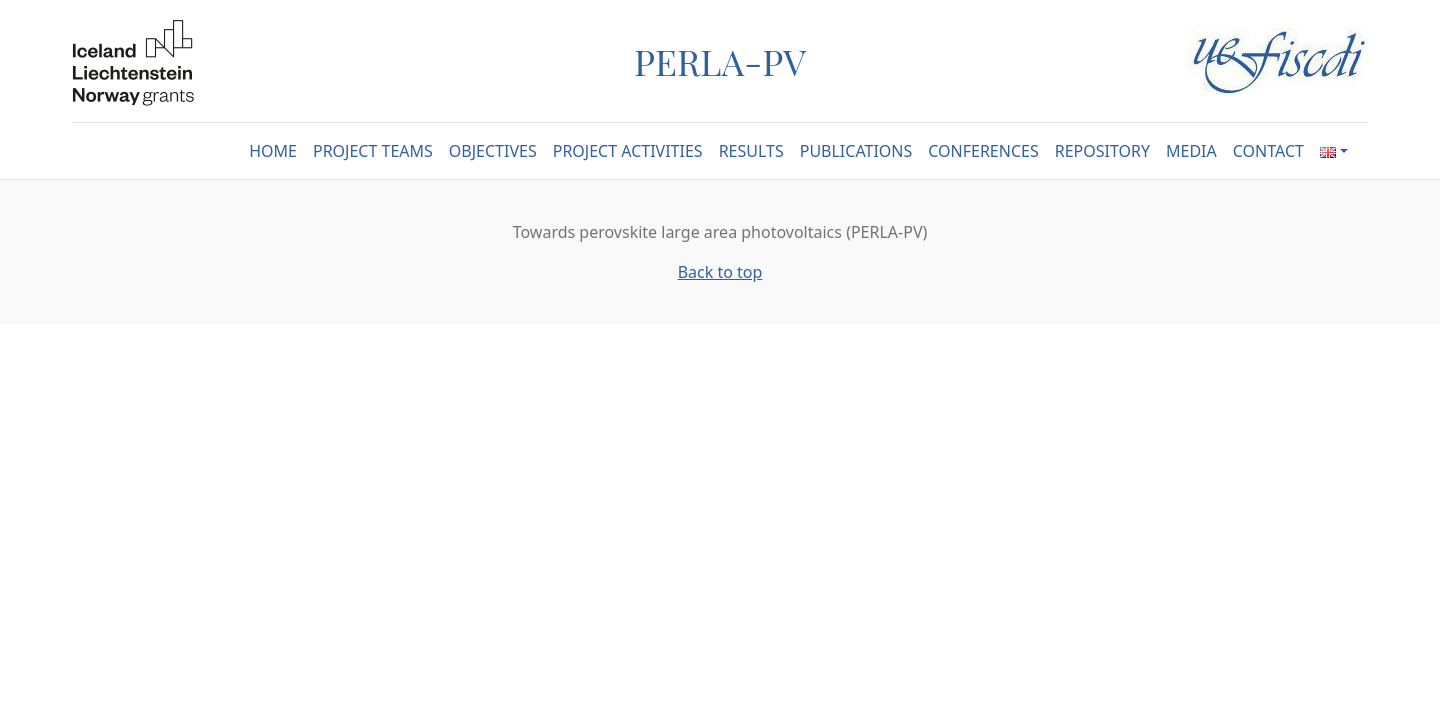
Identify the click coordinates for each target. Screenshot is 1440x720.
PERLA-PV (720, 61)
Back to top (720, 272)
